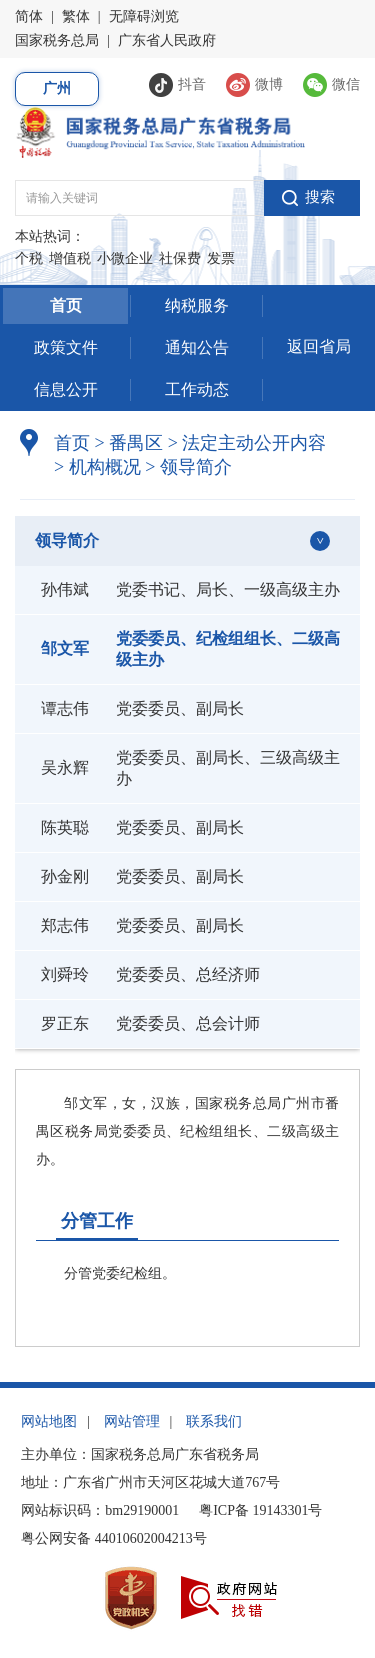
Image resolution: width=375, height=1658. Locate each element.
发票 (221, 258)
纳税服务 (197, 305)
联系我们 (214, 1421)
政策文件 (66, 347)
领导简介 (188, 467)
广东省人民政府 (167, 40)
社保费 (180, 258)
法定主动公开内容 (254, 443)
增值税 (70, 258)
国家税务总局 (57, 40)
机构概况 (97, 467)
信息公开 (66, 389)
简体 (29, 16)
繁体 (76, 16)
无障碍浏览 (144, 16)
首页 (66, 305)
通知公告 (197, 347)
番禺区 (136, 443)
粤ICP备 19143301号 (260, 1510)
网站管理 (132, 1421)
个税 (29, 258)
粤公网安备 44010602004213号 (114, 1538)
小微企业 (125, 258)
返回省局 (319, 346)
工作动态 (197, 389)
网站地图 (49, 1421)
